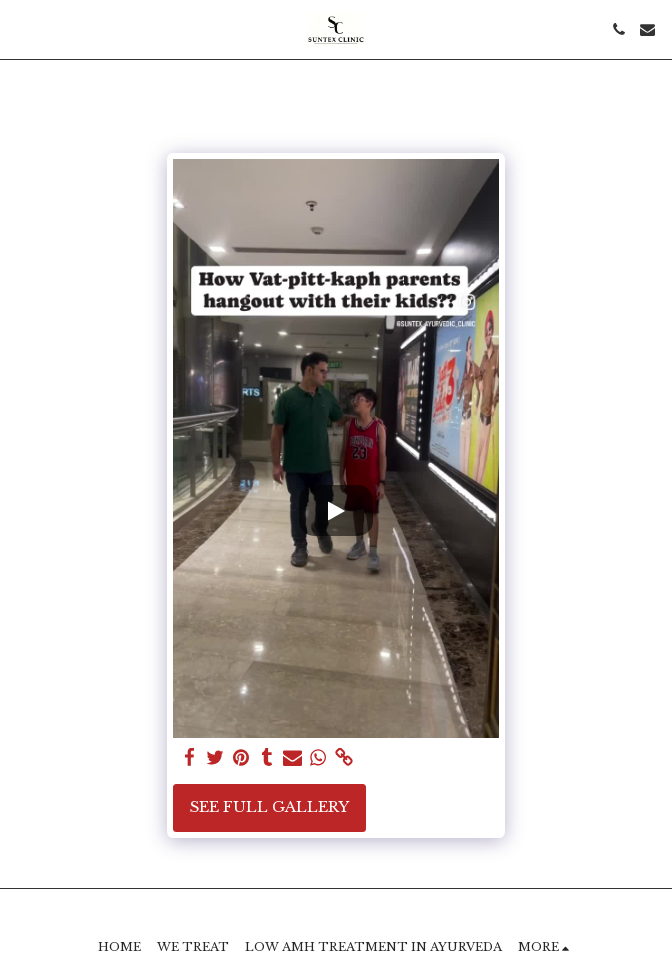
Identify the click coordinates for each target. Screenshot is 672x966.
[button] (22, 29)
